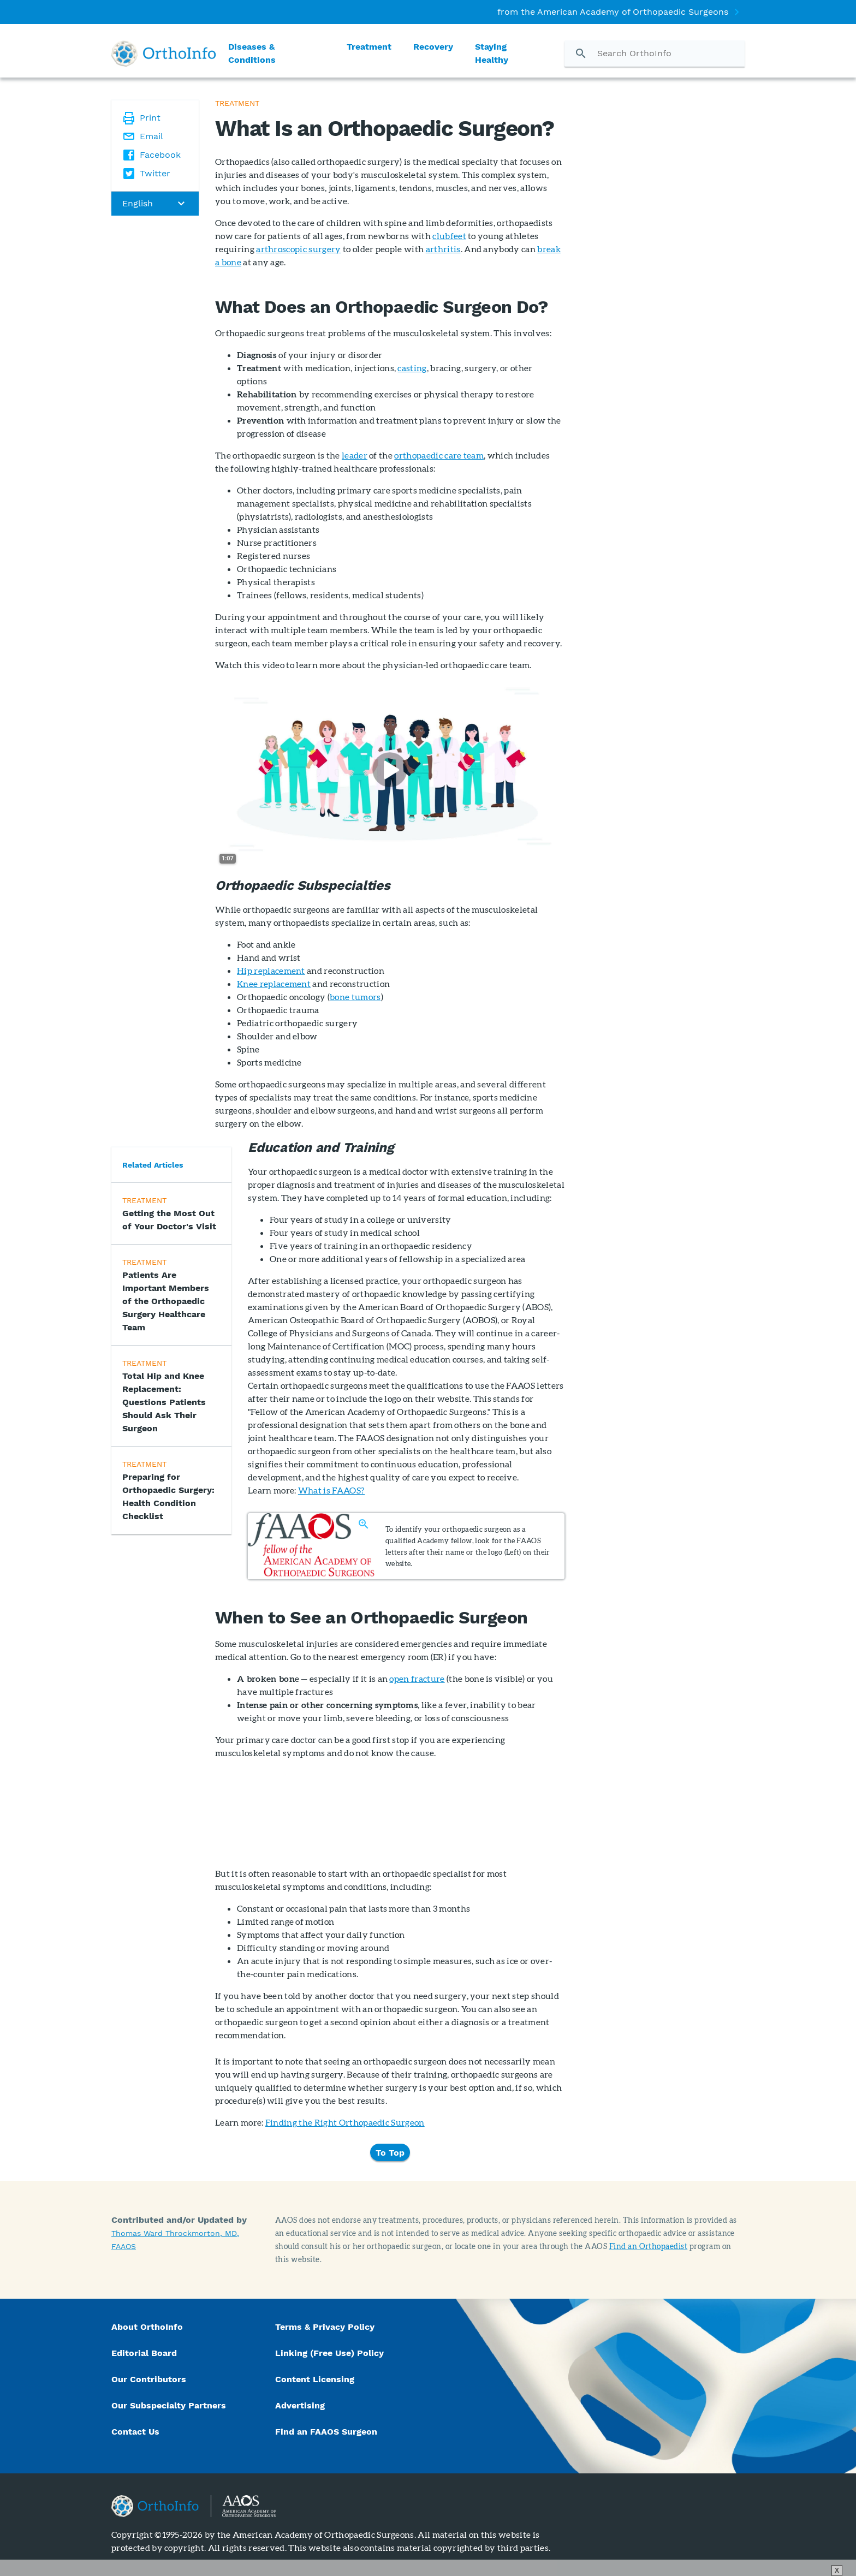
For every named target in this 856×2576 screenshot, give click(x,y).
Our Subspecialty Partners (168, 2405)
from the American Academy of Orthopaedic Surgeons (612, 12)
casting (411, 367)
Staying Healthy (491, 53)
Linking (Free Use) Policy (329, 2353)
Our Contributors (150, 2379)
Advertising (300, 2405)
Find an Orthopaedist (648, 2246)
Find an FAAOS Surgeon (327, 2431)
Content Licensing (314, 2379)
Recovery (433, 46)
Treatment (369, 46)
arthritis (443, 248)
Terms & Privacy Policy (324, 2327)
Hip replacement (271, 970)
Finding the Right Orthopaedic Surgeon (345, 2122)
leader (354, 455)
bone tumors (355, 996)
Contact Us (135, 2431)
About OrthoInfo (147, 2327)
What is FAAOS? (331, 1490)
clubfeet (449, 235)
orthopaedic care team (439, 455)
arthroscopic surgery (298, 248)
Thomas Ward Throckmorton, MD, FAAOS (175, 2240)
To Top (390, 2152)
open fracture (416, 1678)
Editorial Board (144, 2353)
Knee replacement (274, 983)
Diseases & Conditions (252, 53)
